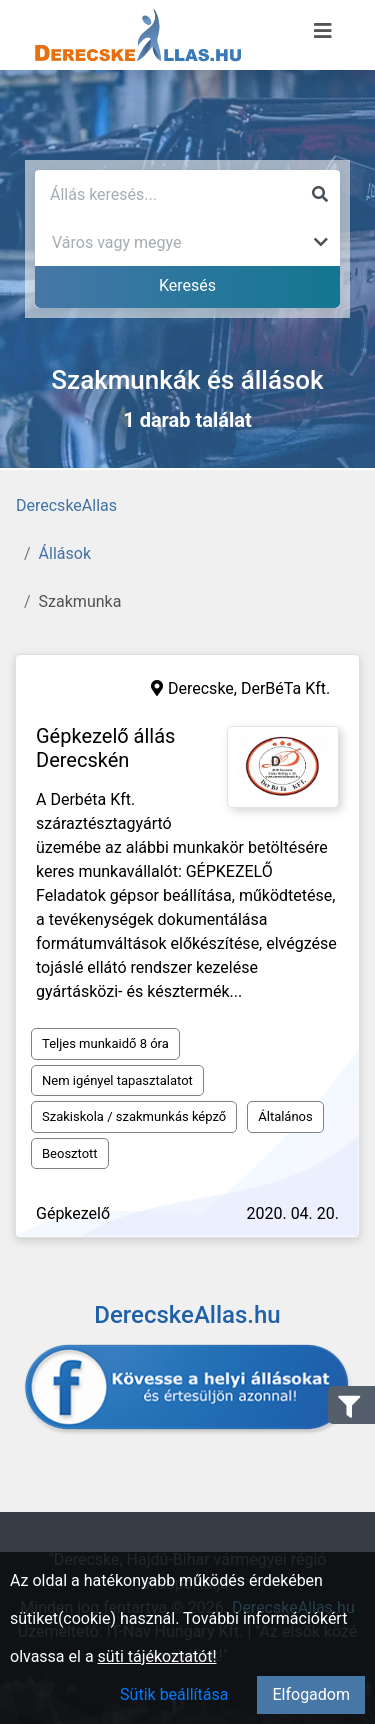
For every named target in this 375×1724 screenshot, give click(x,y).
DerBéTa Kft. (285, 688)
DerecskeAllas (66, 505)
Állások (65, 553)
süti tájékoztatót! (157, 1656)
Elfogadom (311, 1694)
